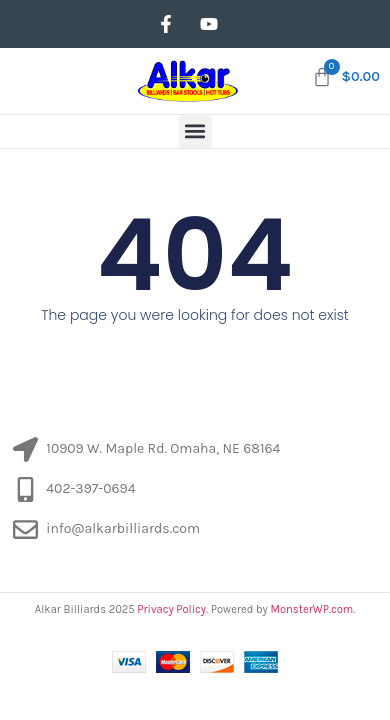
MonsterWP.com (311, 609)
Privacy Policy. (172, 609)
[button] (195, 131)
